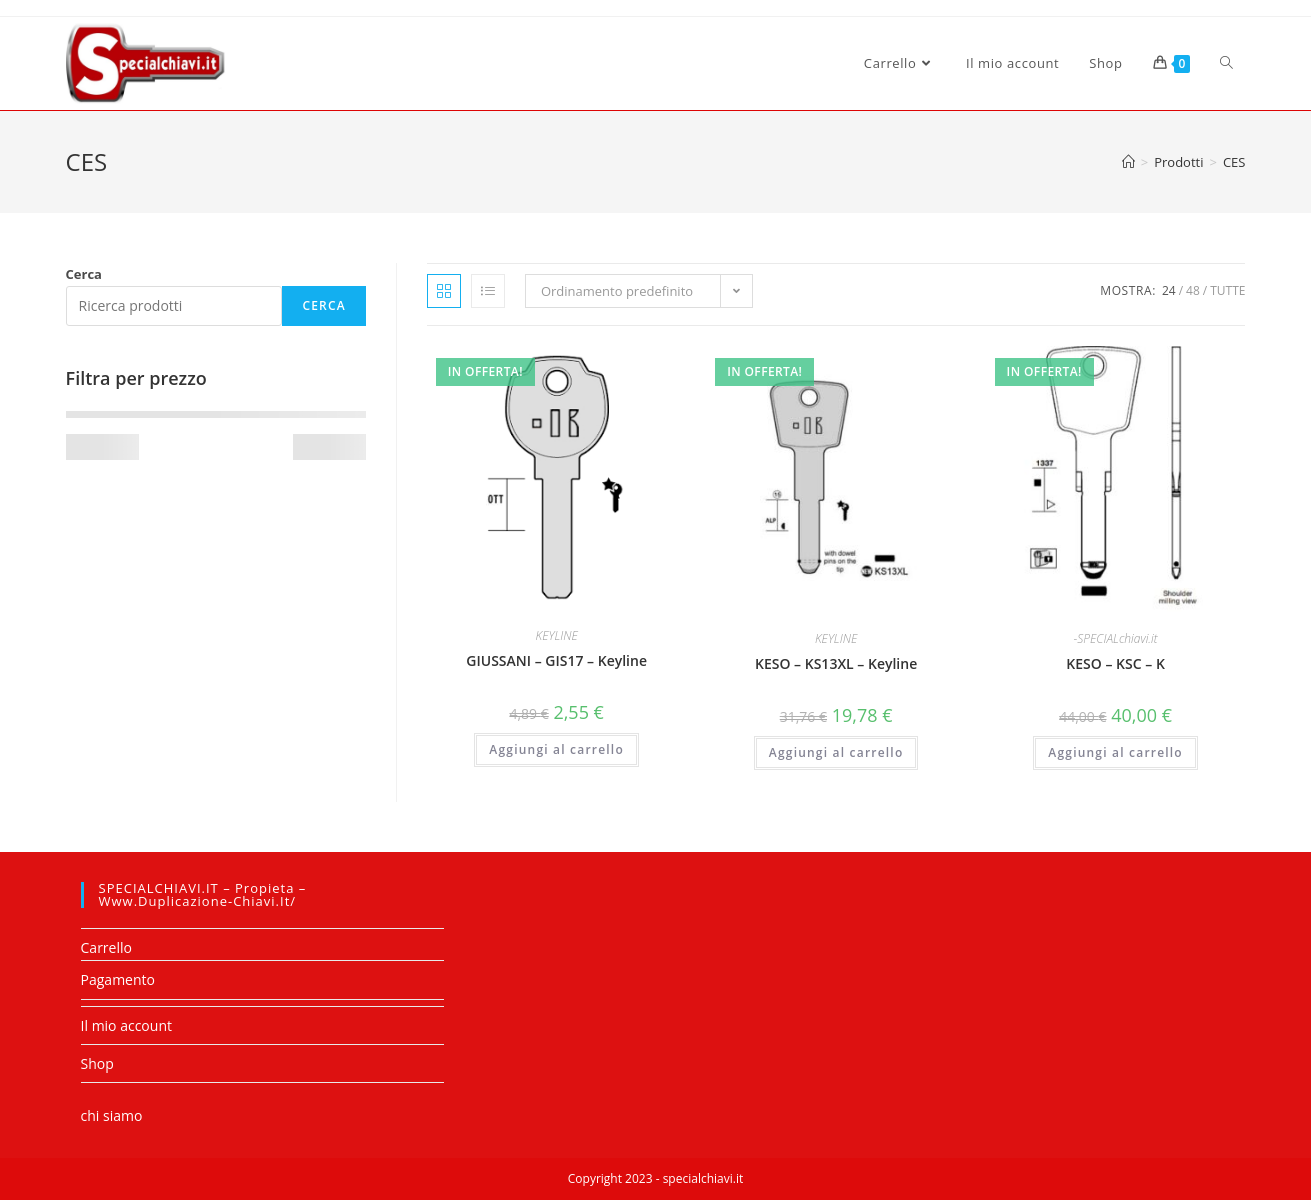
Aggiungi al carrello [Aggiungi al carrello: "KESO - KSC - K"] (1115, 752)
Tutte (1227, 290)
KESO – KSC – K (1115, 663)
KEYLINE (557, 635)
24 (1169, 290)
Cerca (84, 274)
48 (1193, 290)
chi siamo (112, 1115)
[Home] (1128, 162)
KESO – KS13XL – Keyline (836, 663)
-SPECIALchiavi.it (1116, 638)
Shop (97, 1063)
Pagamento (118, 979)
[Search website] (1226, 63)
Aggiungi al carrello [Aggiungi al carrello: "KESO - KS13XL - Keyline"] (836, 752)
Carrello (106, 947)
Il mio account (126, 1025)
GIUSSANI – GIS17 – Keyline (556, 660)
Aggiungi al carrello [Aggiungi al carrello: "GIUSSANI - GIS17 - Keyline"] (556, 749)
